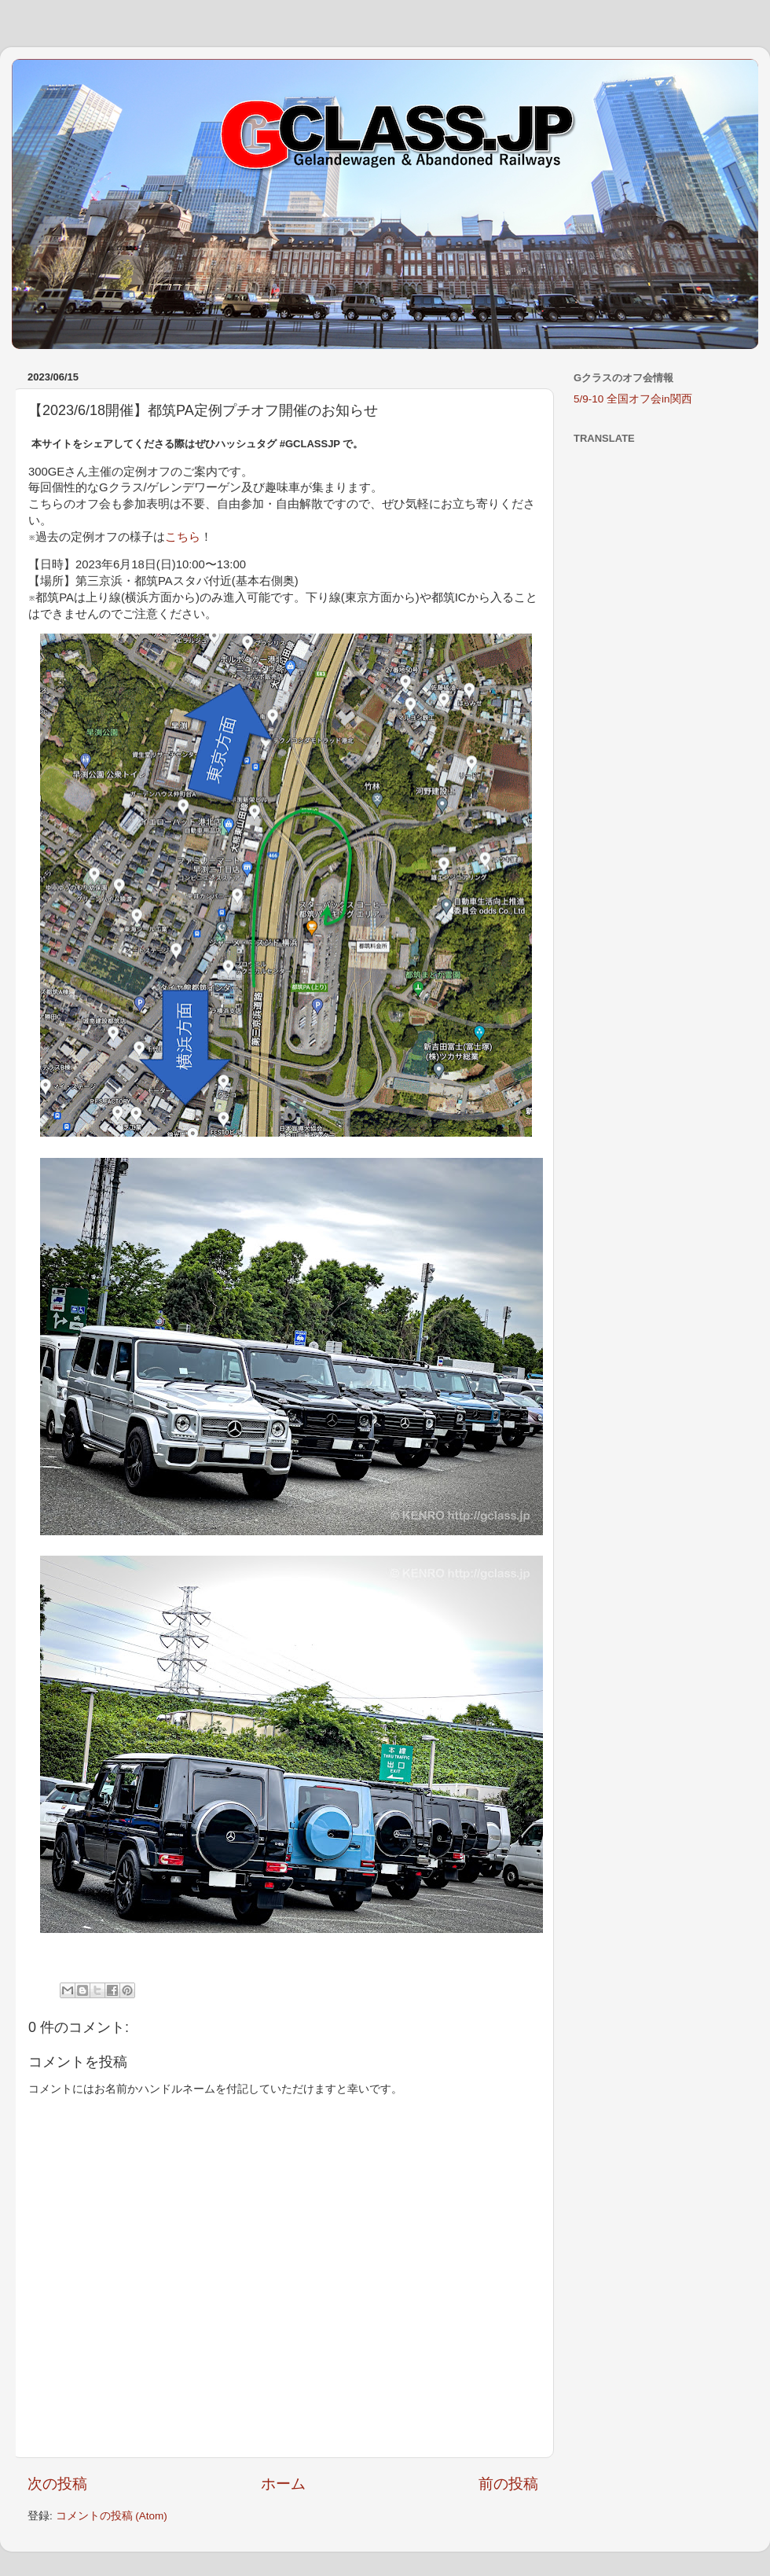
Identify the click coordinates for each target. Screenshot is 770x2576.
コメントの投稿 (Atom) (111, 2516)
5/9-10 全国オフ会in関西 (633, 399)
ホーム (283, 2483)
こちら (182, 537)
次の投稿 (57, 2483)
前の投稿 (508, 2483)
